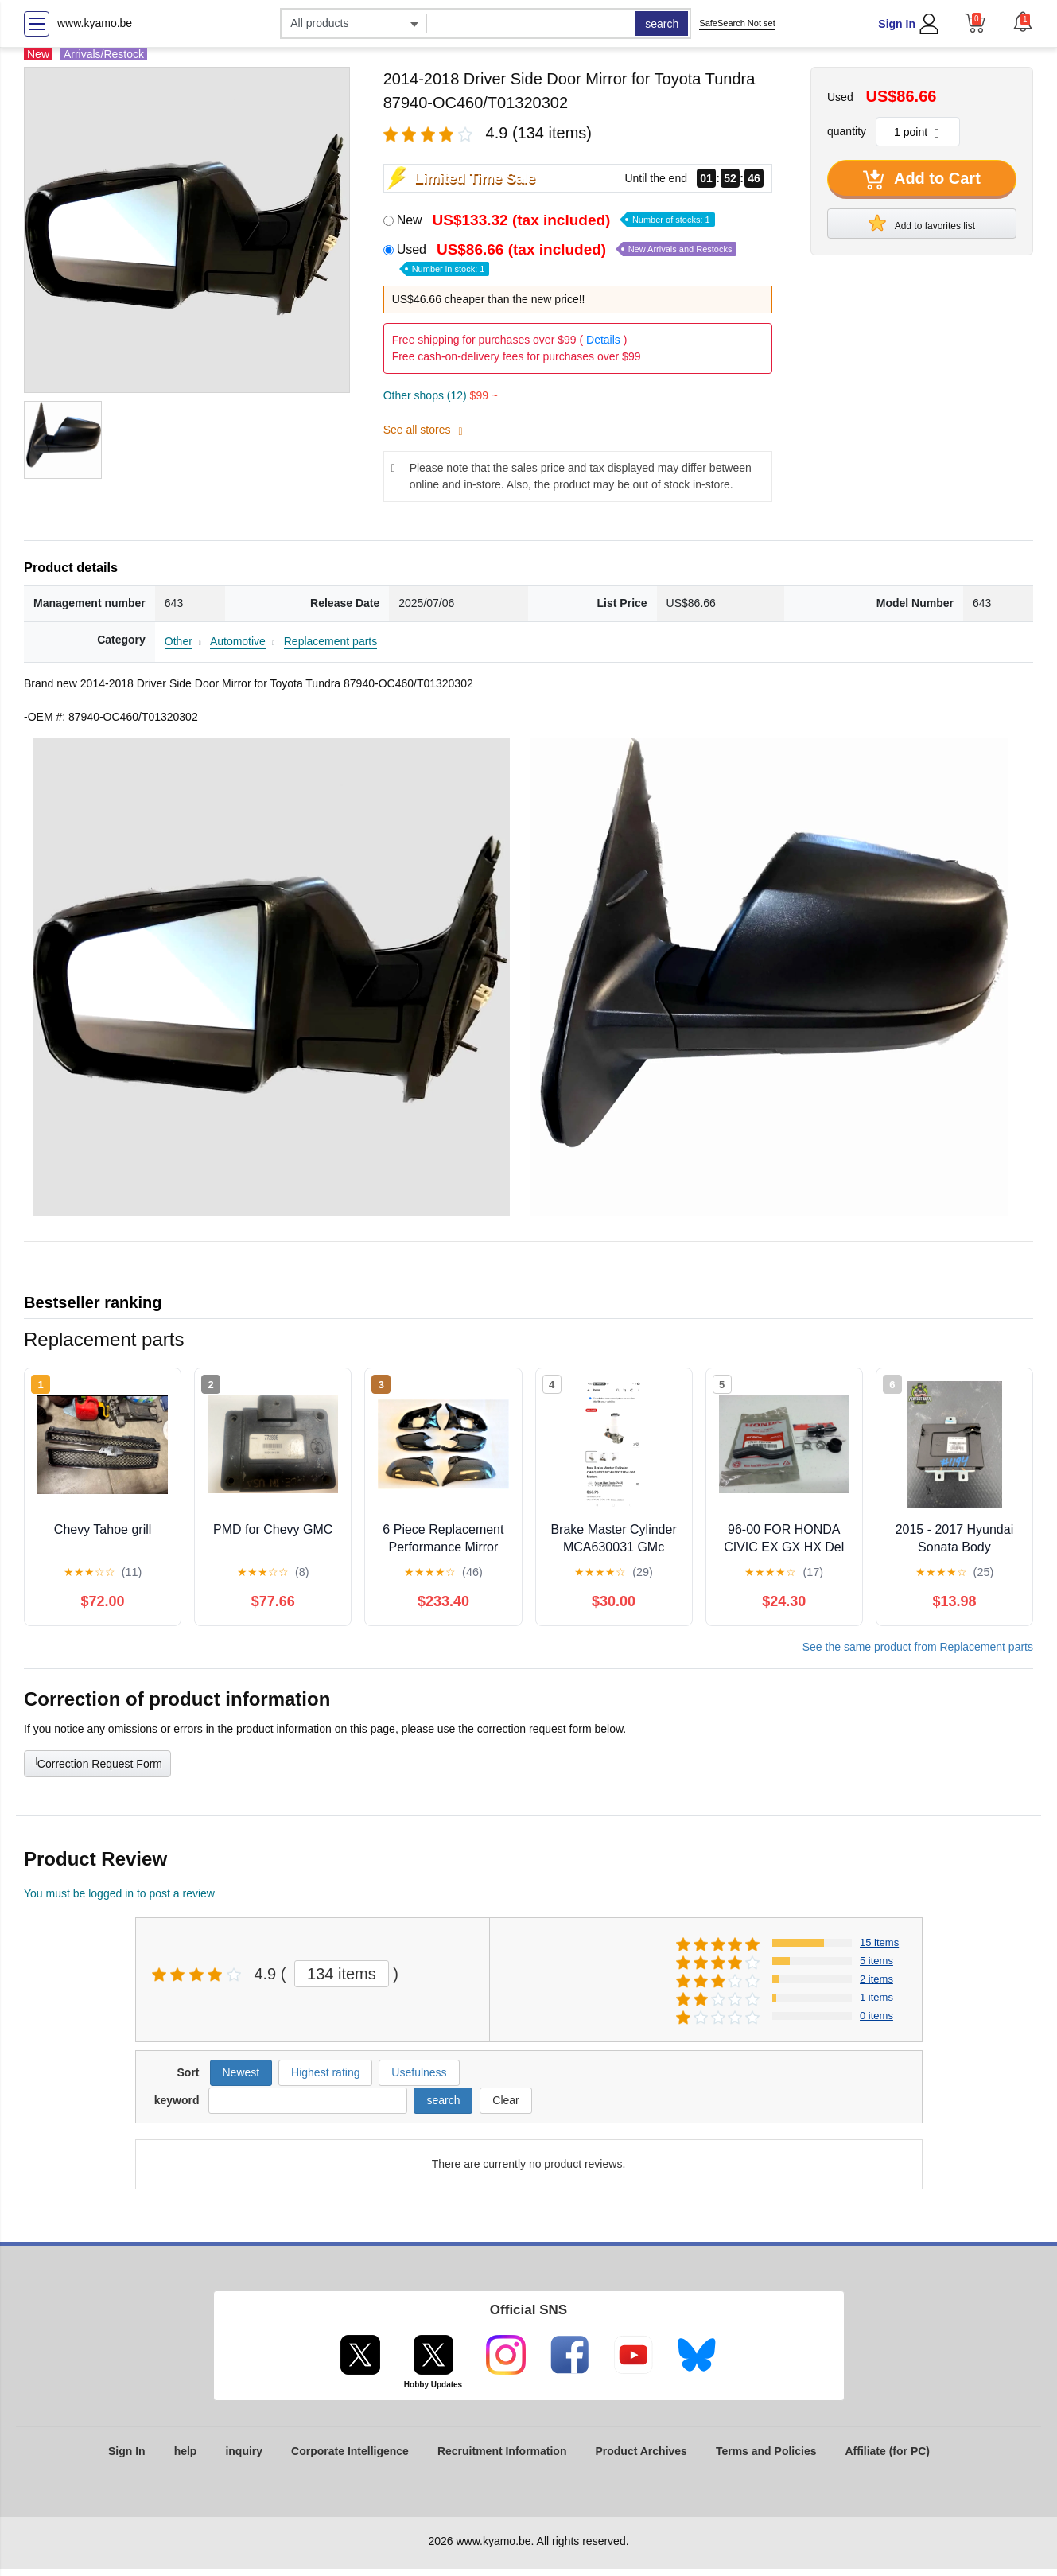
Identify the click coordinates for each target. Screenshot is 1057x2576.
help (185, 2451)
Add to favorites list (922, 223)
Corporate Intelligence (350, 2451)
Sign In (896, 24)
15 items (879, 1942)
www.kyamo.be (94, 23)
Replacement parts (331, 641)
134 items (341, 1974)
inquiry (243, 2451)
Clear (505, 2100)
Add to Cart (922, 179)
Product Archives (640, 2451)
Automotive (238, 641)
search (661, 24)
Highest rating (325, 2072)
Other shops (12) (440, 395)
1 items (876, 1997)
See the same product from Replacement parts (917, 1646)
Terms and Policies (766, 2451)
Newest (241, 2072)
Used (567, 258)
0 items (876, 2015)
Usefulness (418, 2072)
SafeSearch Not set (737, 23)
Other (178, 641)
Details (603, 339)
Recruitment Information (502, 2451)
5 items (876, 1961)
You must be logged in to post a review (119, 1893)
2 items (876, 1979)
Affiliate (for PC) (887, 2451)
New (556, 220)
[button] (1022, 21)
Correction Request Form (97, 1762)
